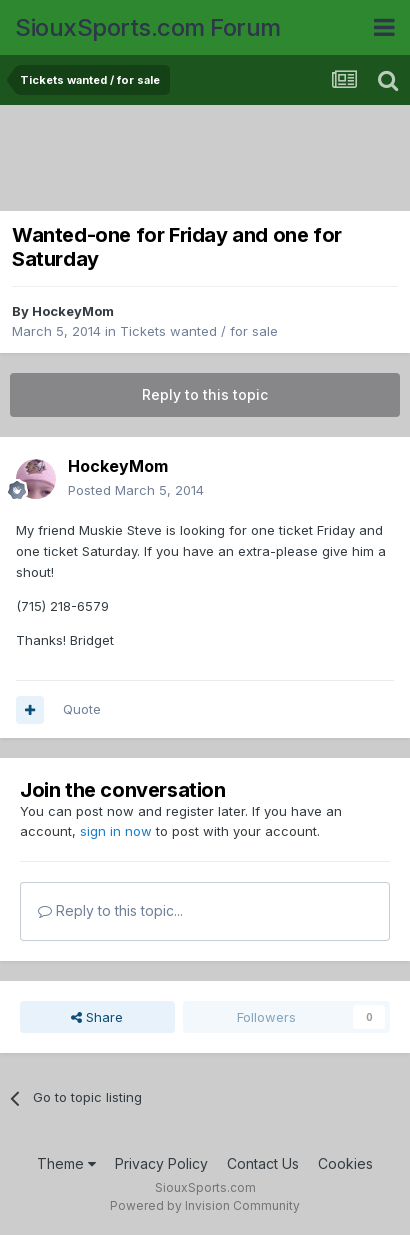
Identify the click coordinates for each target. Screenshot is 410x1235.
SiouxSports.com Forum (148, 27)
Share (97, 1017)
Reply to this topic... (110, 910)
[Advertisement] (210, 160)
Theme (66, 1163)
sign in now (116, 831)
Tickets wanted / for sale (199, 331)
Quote (82, 709)
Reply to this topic (205, 394)
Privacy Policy (161, 1163)
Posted (136, 490)
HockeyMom (73, 311)
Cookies (345, 1163)
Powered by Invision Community (205, 1205)
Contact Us (263, 1163)
